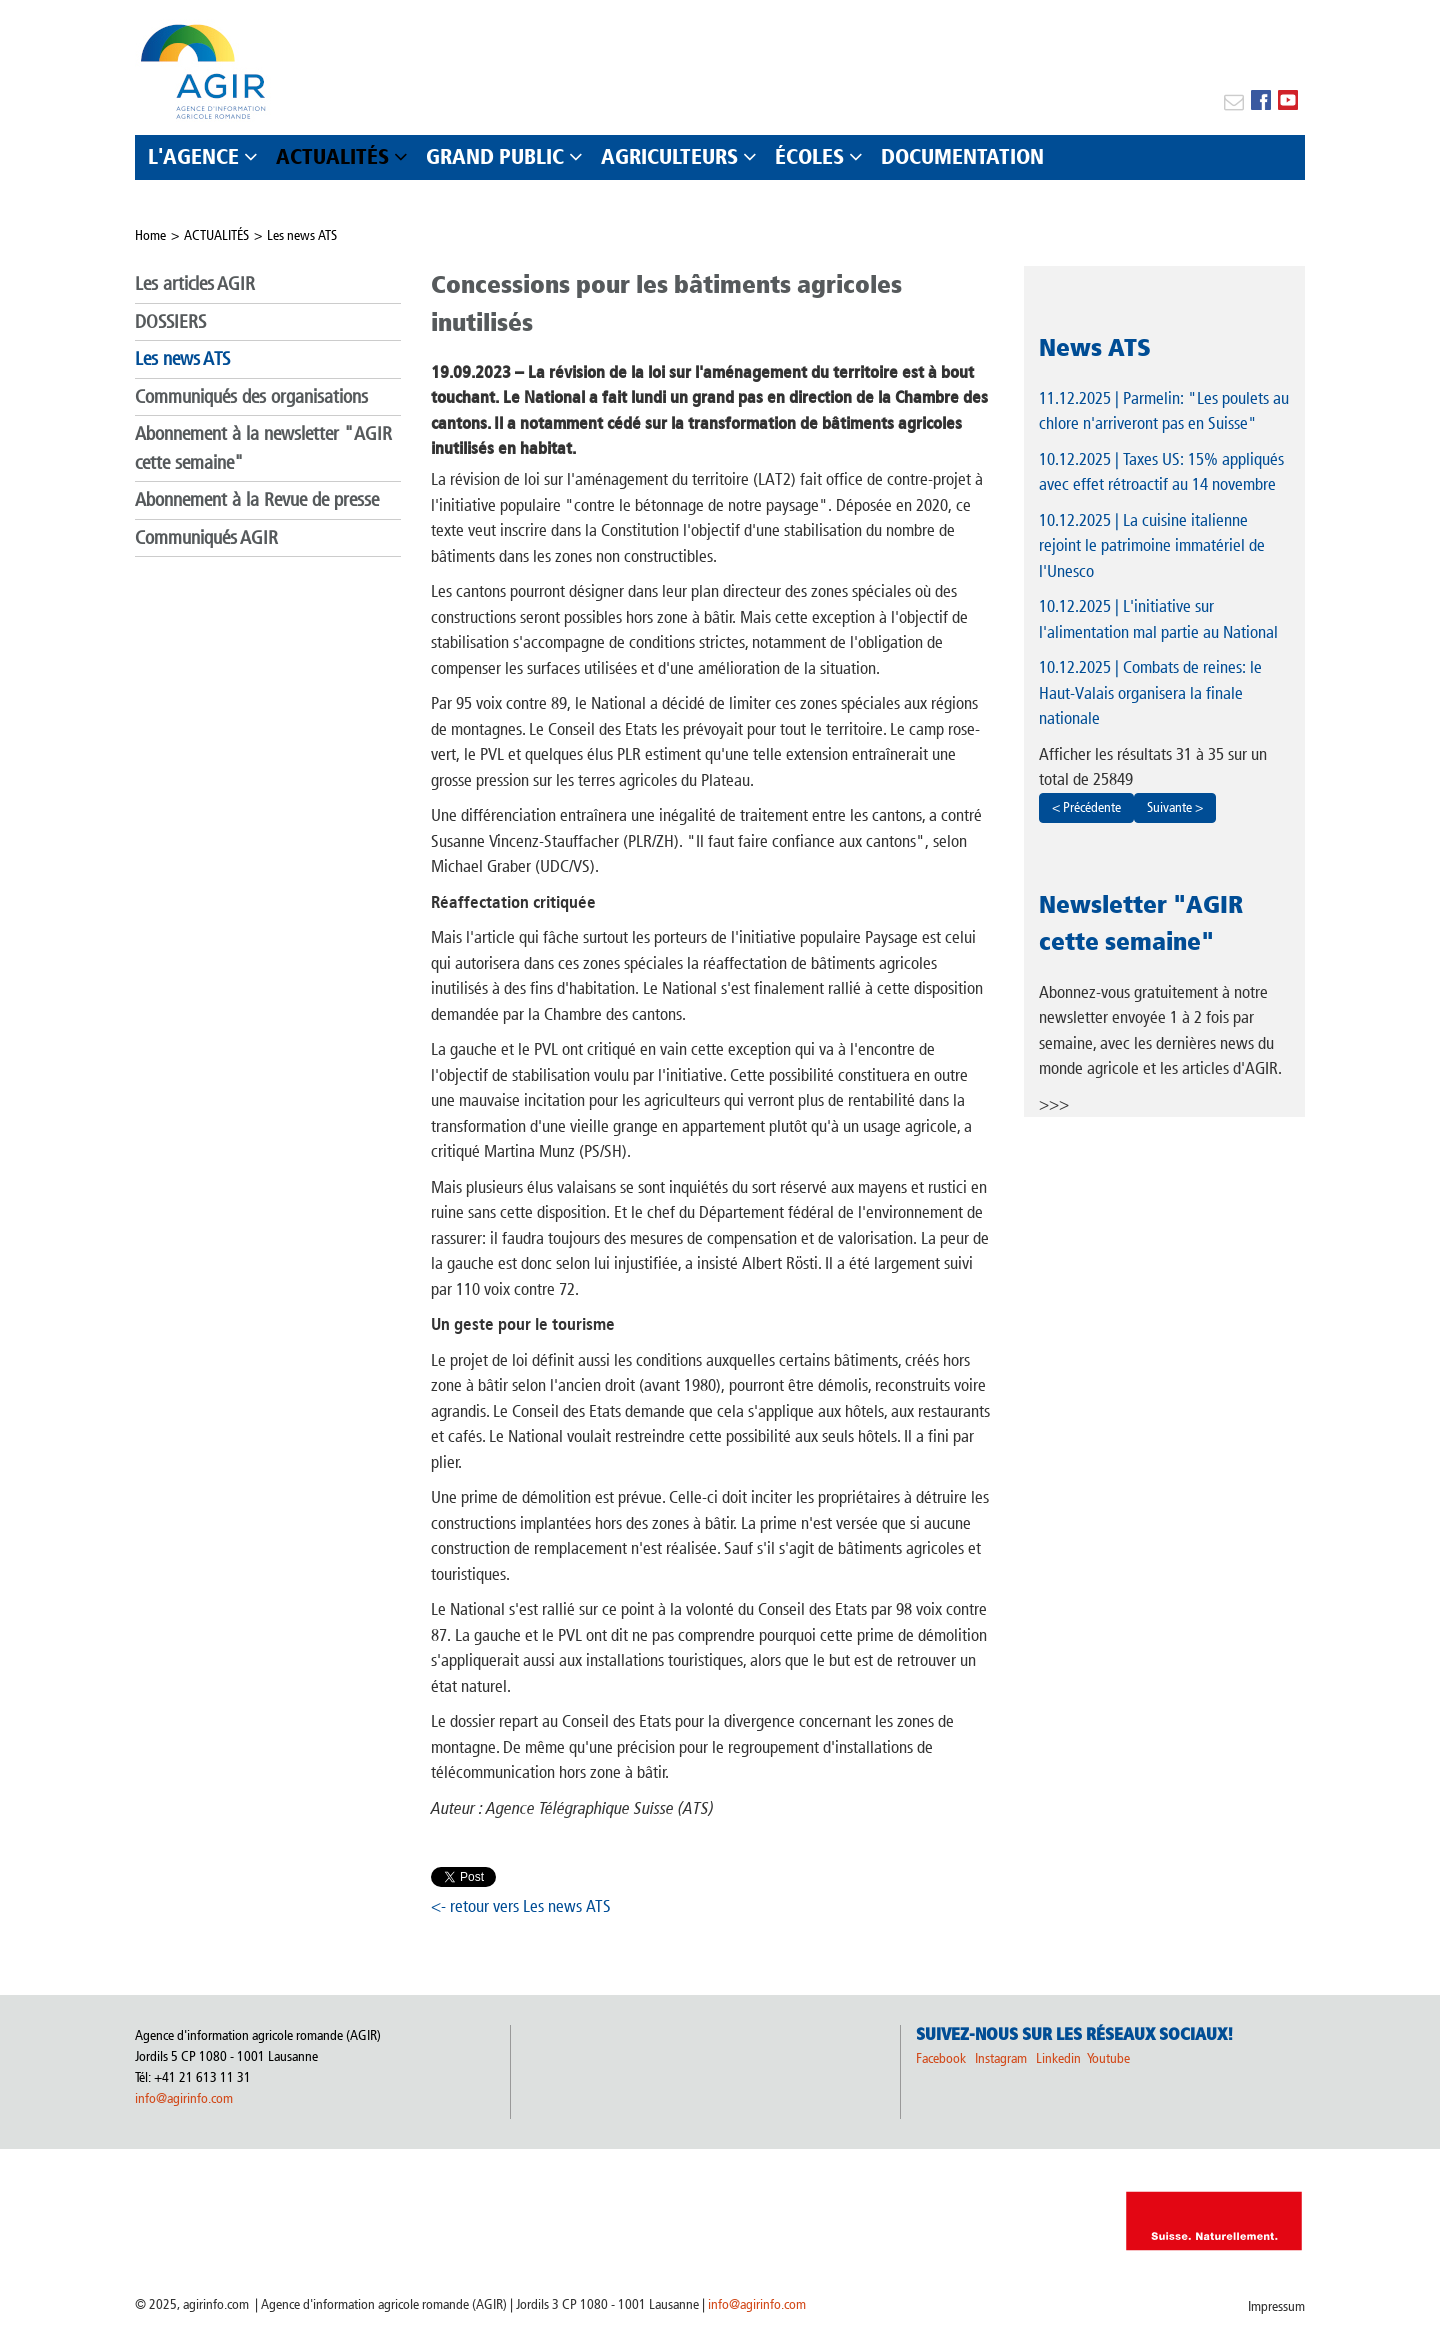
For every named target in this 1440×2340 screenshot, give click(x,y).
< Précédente (1086, 807)
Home (150, 235)
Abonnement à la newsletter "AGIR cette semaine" (263, 448)
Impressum (1276, 2306)
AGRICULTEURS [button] (669, 156)
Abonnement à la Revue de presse (257, 499)
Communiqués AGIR (206, 537)
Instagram (1001, 2058)
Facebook (941, 2058)
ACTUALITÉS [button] (332, 156)
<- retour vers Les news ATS (521, 1906)
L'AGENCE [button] (193, 156)
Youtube (1108, 2058)
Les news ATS (302, 235)
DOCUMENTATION (962, 156)
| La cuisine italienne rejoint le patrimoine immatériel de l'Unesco (1152, 545)
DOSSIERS (170, 321)
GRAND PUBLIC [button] (495, 156)
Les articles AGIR (195, 283)
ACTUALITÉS (216, 235)
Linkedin (1060, 2058)
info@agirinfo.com (184, 2098)
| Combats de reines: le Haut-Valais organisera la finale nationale (1150, 692)
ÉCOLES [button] (809, 156)
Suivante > (1175, 807)
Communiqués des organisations (251, 396)
